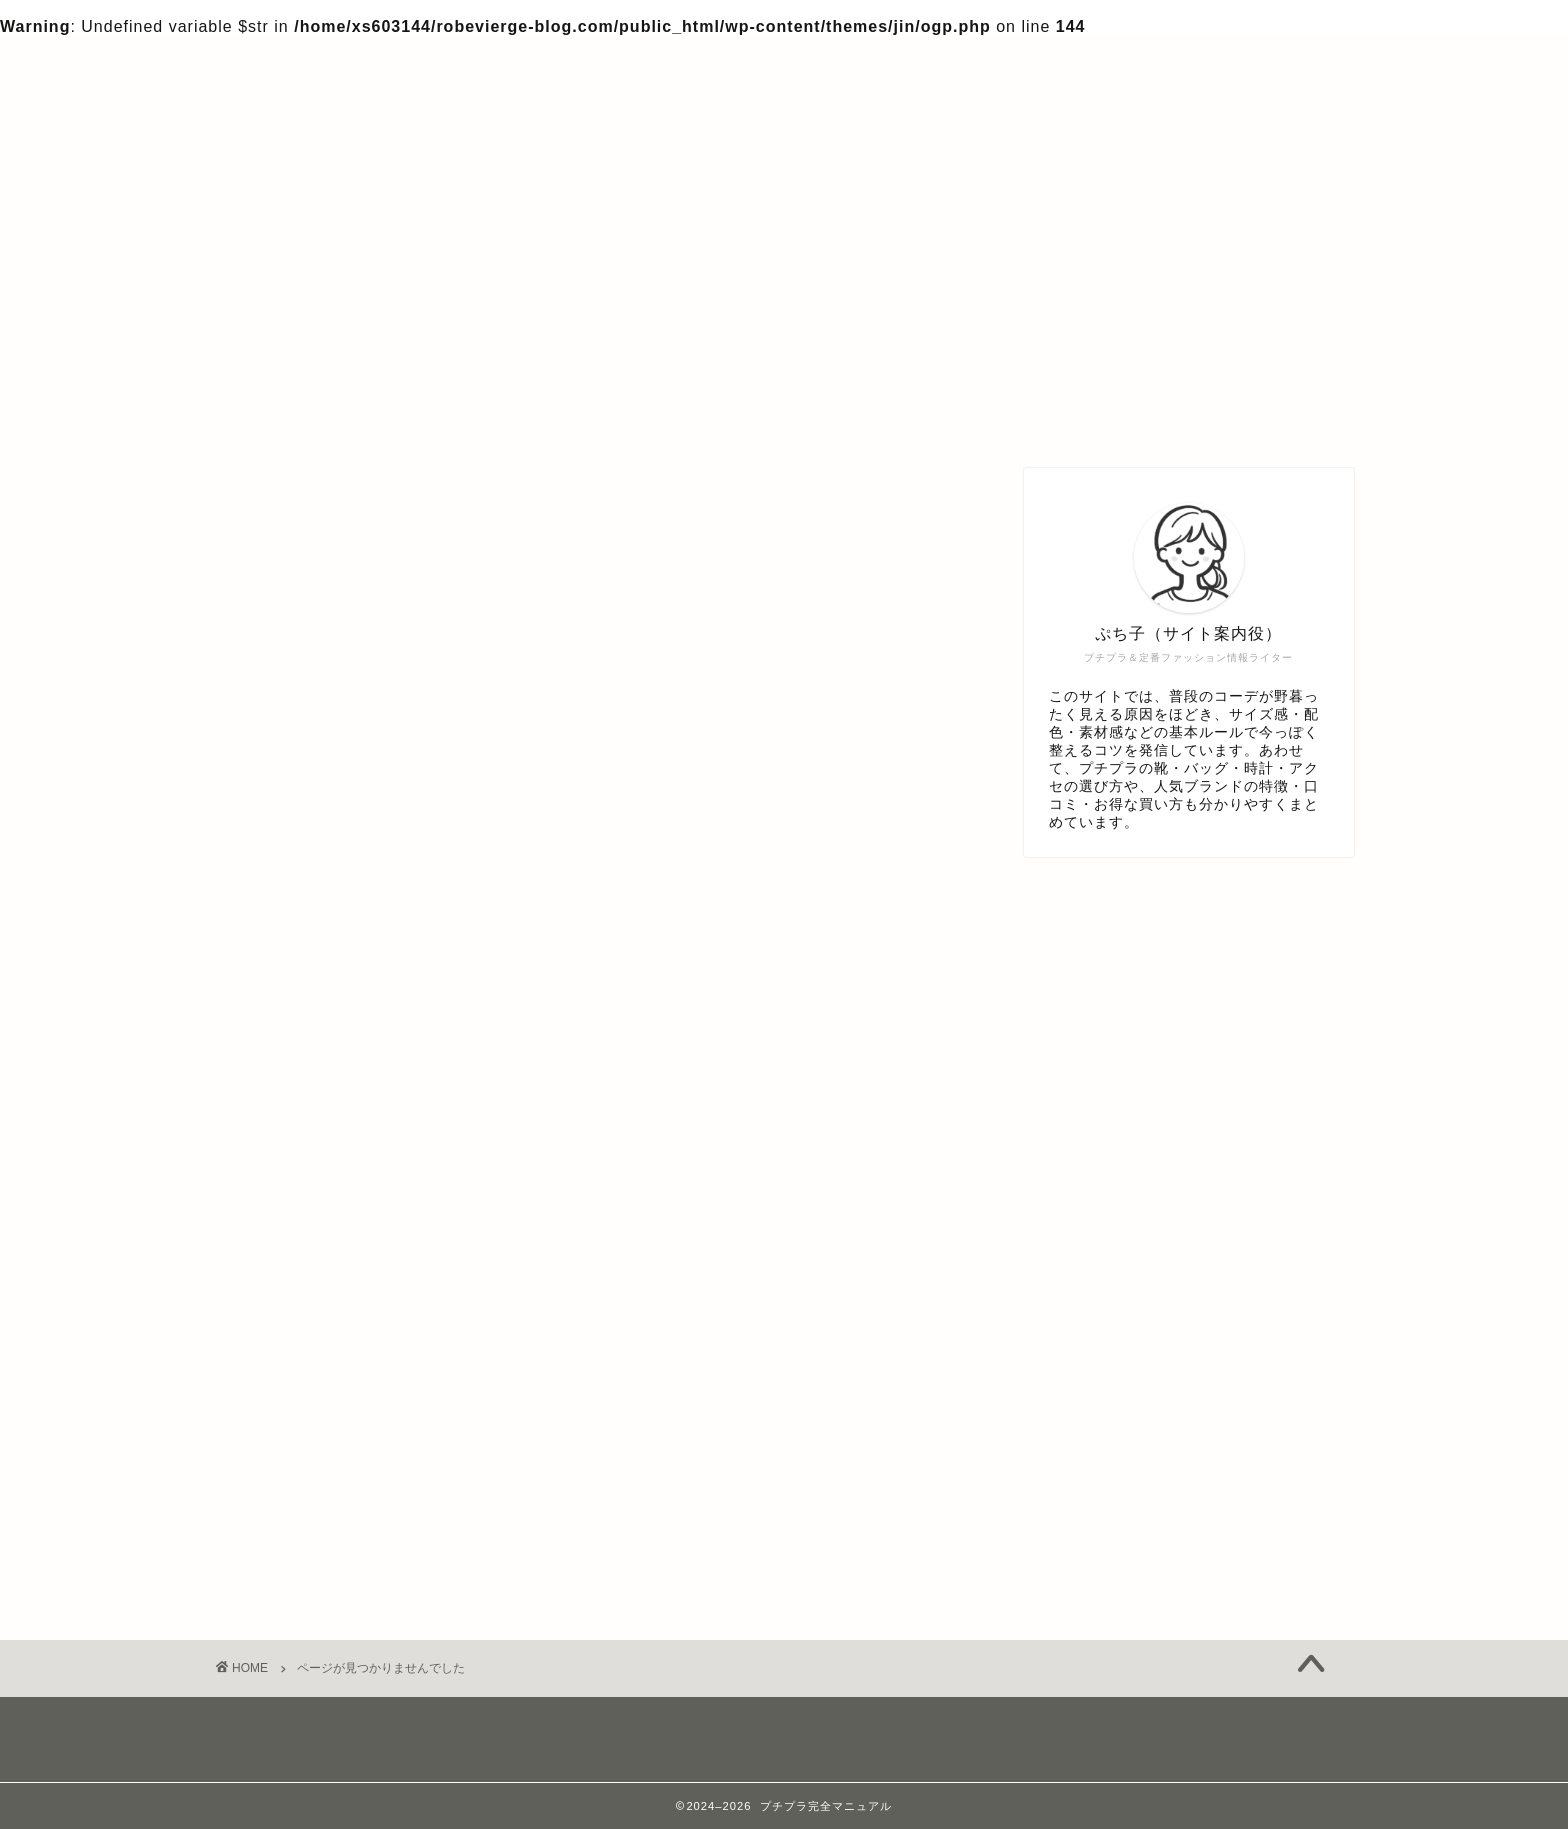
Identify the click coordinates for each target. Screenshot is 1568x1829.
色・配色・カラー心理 (349, 1557)
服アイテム (306, 1503)
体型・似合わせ (323, 1450)
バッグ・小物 (315, 1370)
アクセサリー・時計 (340, 1291)
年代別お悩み (315, 1477)
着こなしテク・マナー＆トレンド (391, 1530)
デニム (289, 1344)
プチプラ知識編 (323, 1424)
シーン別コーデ (323, 1317)
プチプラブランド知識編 (357, 1397)
